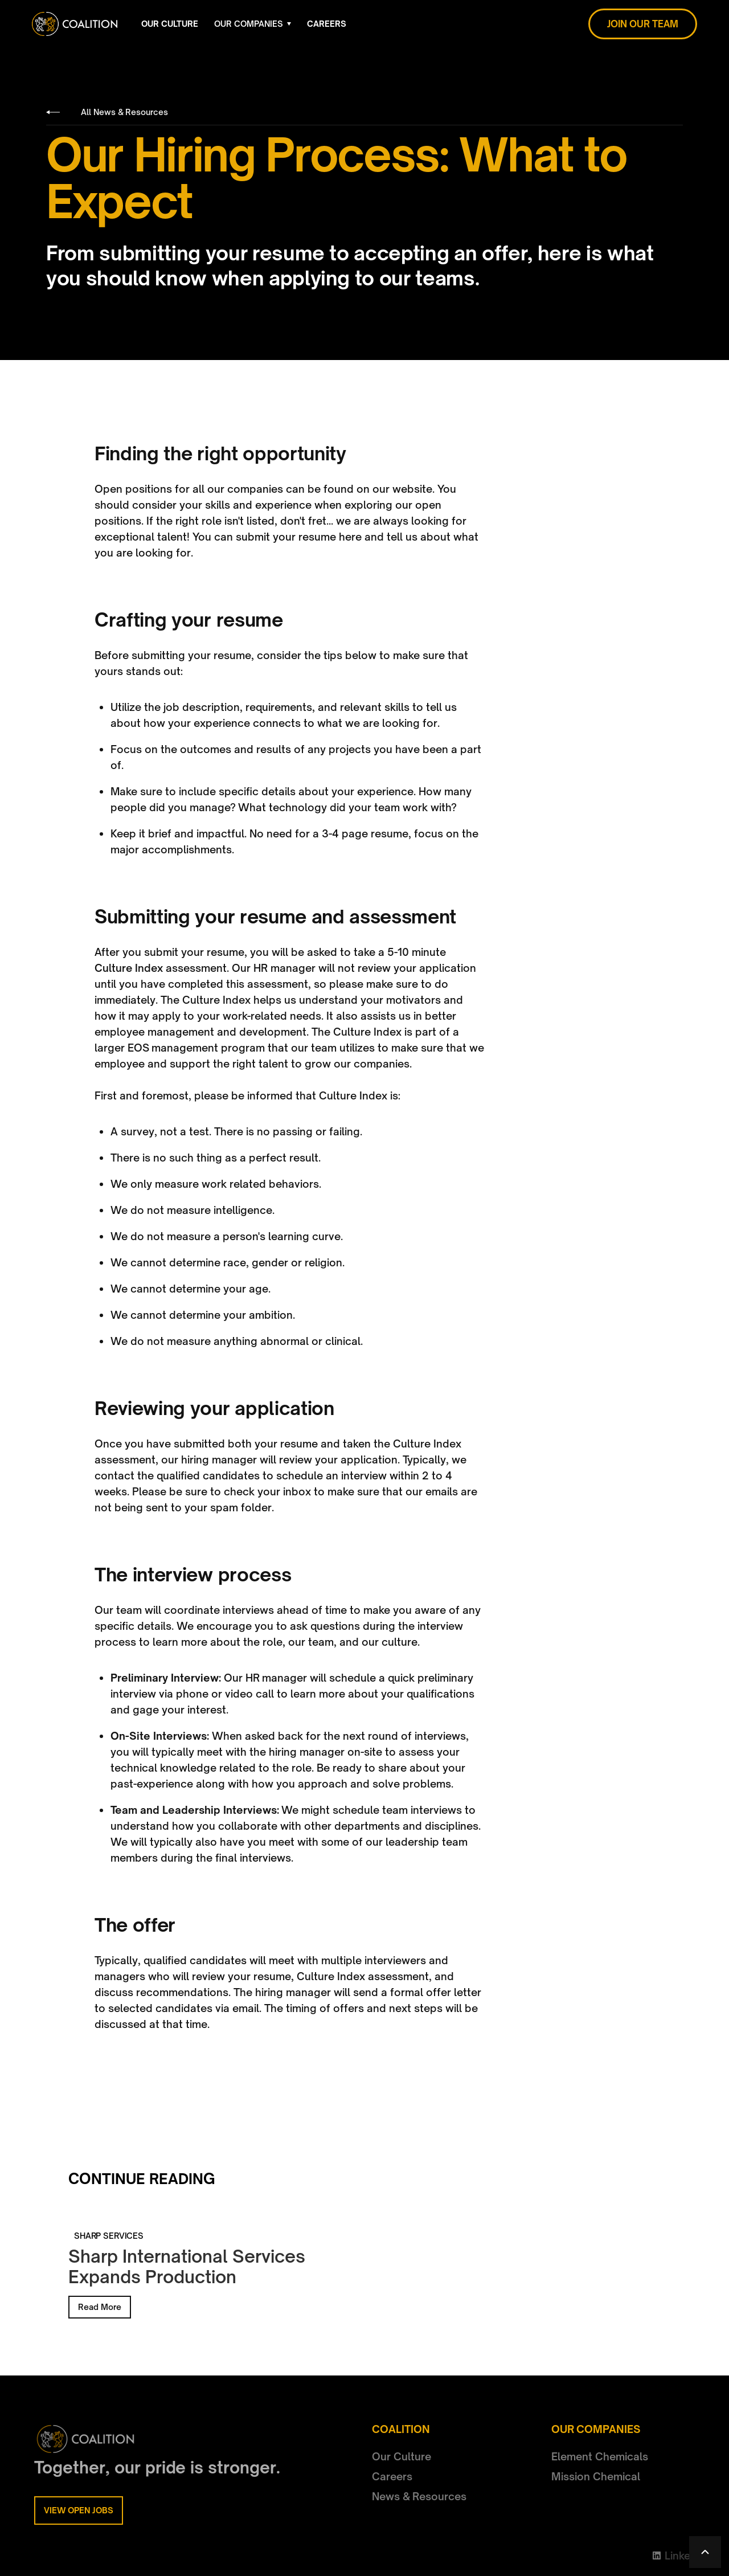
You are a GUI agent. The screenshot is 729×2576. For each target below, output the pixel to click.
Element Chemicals (599, 2456)
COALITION (401, 2429)
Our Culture (401, 2456)
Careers (392, 2476)
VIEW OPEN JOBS (78, 2510)
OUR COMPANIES (248, 23)
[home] (74, 24)
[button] (252, 24)
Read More (99, 2307)
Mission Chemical (595, 2476)
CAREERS (326, 23)
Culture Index (129, 968)
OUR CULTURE (169, 23)
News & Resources (419, 2496)
